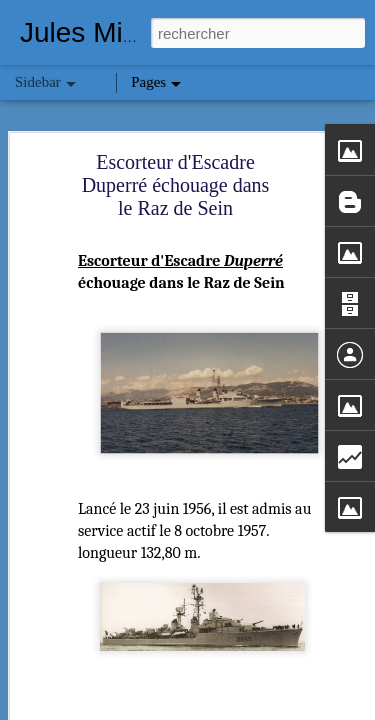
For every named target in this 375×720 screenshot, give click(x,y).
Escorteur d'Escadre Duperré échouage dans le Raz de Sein (176, 185)
